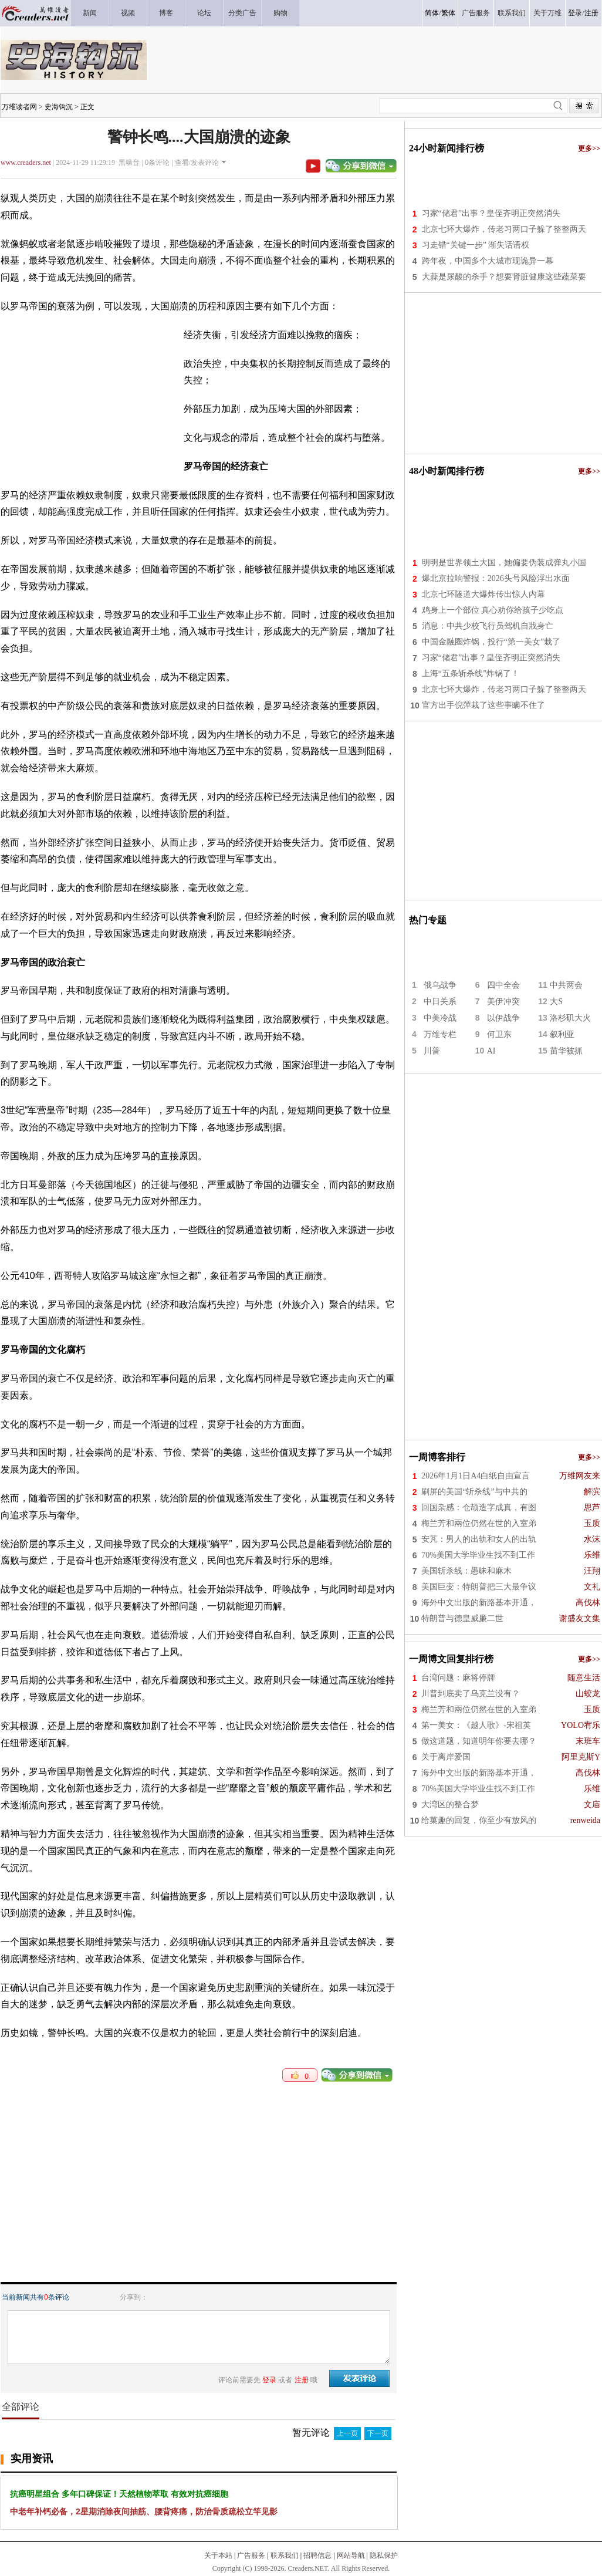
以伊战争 (503, 1018)
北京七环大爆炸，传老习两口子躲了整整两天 (504, 229)
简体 (432, 13)
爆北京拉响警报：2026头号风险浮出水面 (496, 578)
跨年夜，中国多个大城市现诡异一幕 (487, 260)
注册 (591, 13)
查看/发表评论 (197, 162)
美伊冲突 (503, 1001)
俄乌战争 (440, 985)
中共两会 (566, 985)
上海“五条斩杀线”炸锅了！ (470, 673)
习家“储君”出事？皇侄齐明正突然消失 (491, 213)
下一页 (377, 2433)
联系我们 (284, 2555)
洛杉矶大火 (570, 1018)
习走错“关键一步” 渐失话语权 (476, 245)
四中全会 (503, 985)
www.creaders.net (26, 162)
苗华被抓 (566, 1050)
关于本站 (218, 2555)
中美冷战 (440, 1018)
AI (491, 1050)
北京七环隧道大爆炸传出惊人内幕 (483, 594)
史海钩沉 (59, 107)
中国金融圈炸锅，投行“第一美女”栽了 (491, 641)
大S (556, 1001)
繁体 (448, 13)
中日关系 (440, 1001)
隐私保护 (384, 2555)
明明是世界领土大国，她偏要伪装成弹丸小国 (504, 562)
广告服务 (251, 2555)
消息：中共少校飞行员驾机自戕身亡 (487, 626)
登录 (575, 13)
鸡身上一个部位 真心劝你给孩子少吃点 (493, 610)
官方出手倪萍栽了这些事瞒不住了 (483, 705)
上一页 (347, 2433)
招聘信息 (317, 2555)
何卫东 (499, 1034)
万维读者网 (19, 107)
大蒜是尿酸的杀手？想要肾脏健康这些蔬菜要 (504, 276)
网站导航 (351, 2555)
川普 (432, 1050)
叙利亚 (562, 1034)
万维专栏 (440, 1034)
